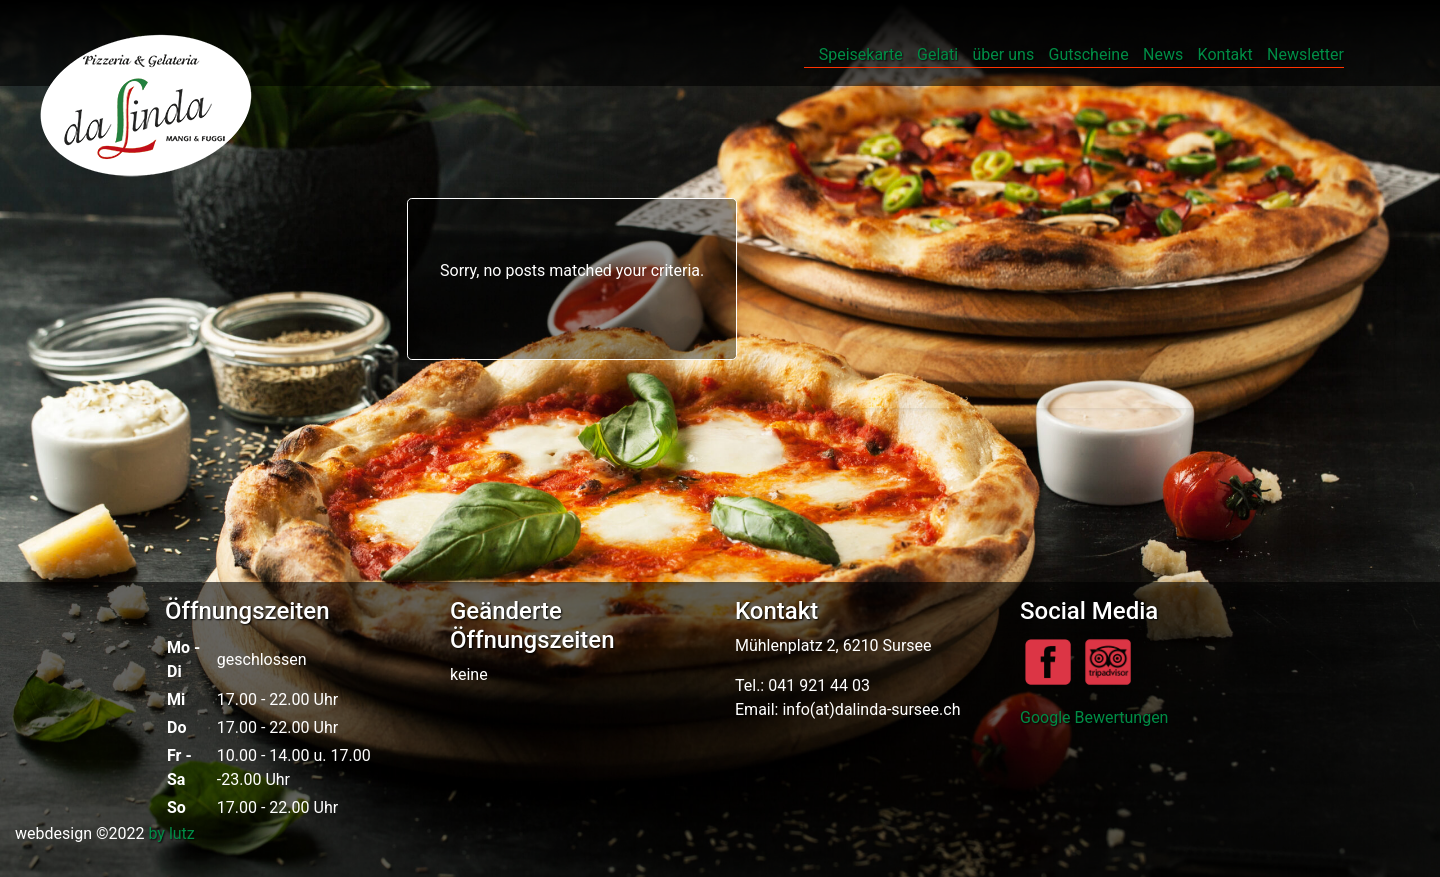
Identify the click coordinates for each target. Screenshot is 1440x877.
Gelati (937, 54)
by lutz (171, 833)
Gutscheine (1089, 54)
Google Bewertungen (1094, 717)
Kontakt (1225, 54)
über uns (1004, 54)
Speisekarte (861, 54)
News (1163, 54)
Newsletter (1305, 54)
